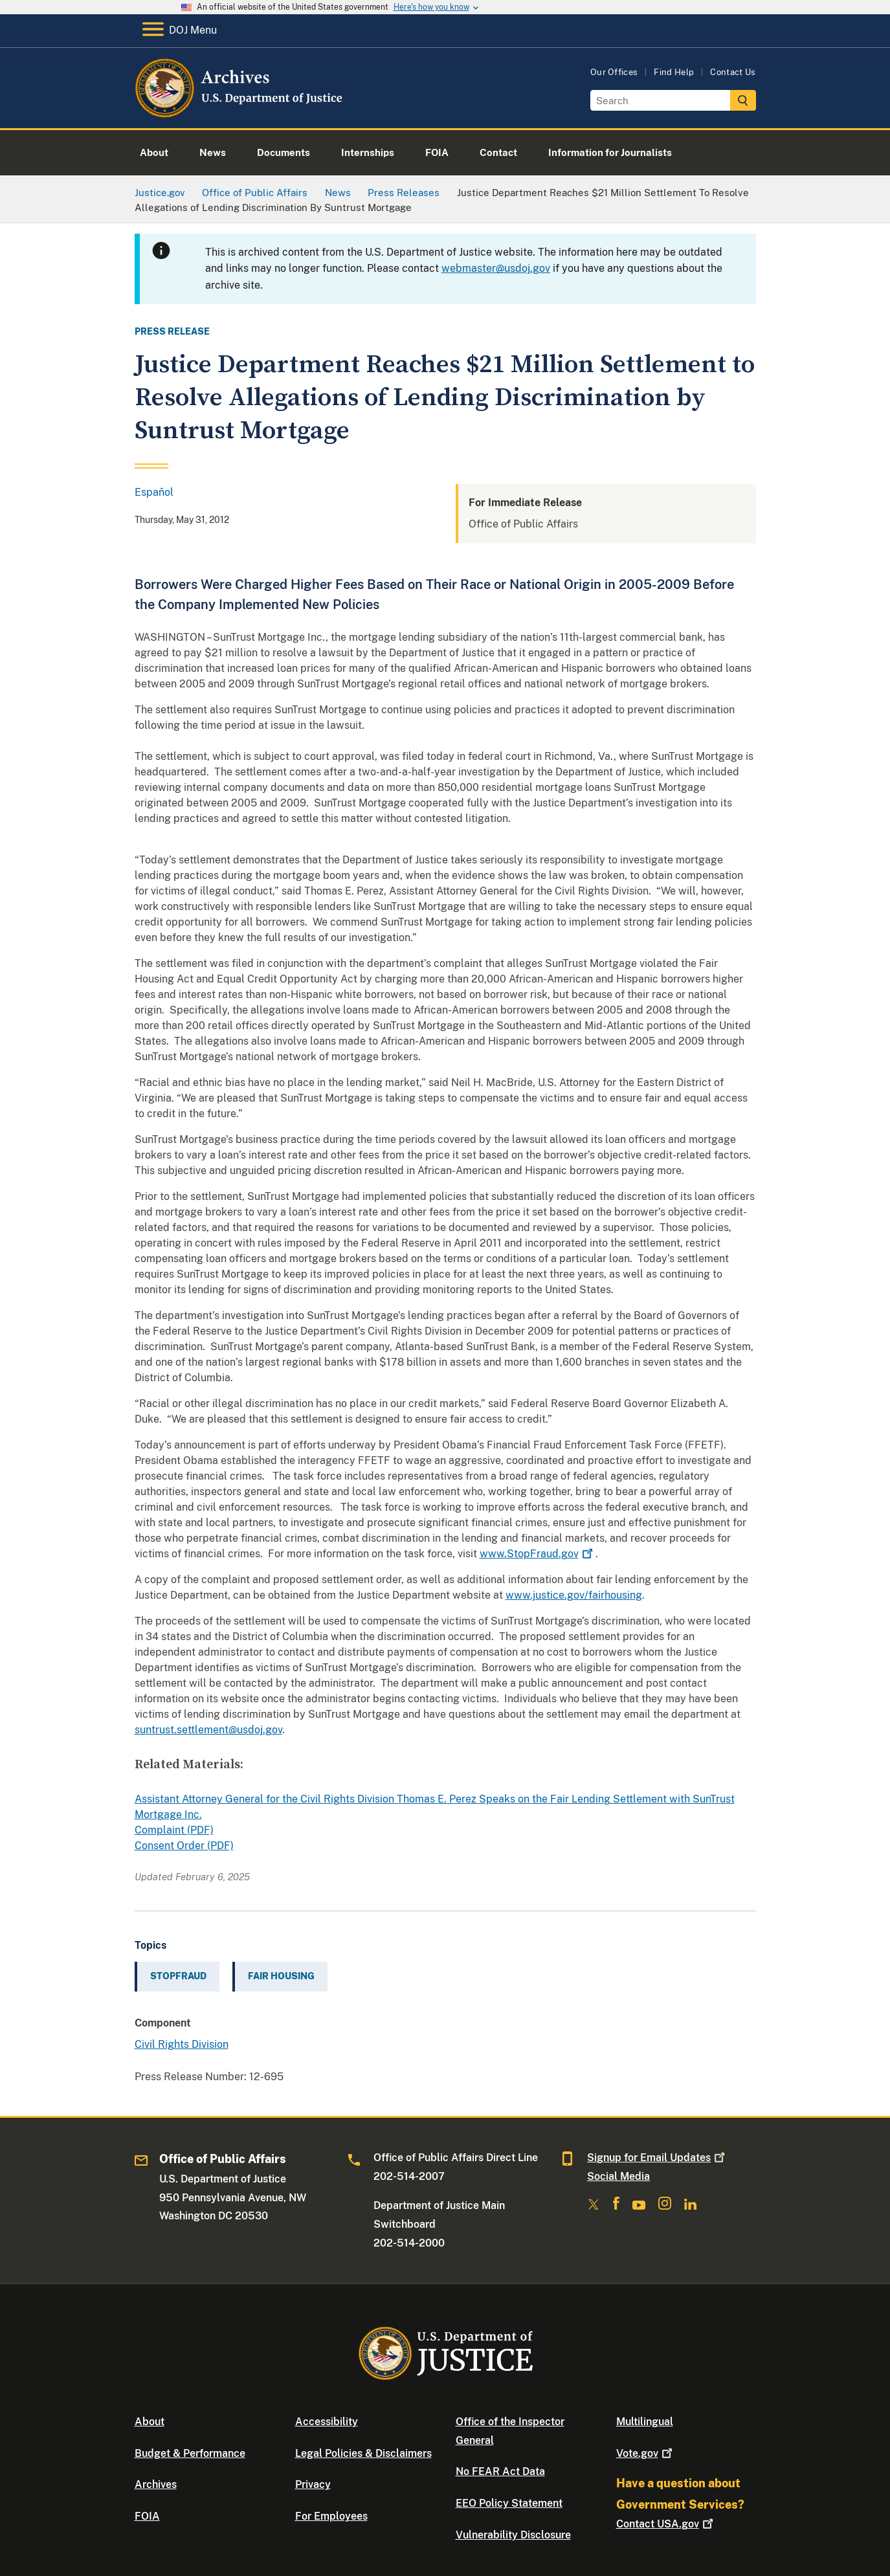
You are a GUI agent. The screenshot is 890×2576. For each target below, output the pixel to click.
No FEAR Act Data (500, 2471)
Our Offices (614, 72)
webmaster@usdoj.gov (495, 268)
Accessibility (326, 2421)
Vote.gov (645, 2453)
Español (154, 492)
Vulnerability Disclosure (513, 2535)
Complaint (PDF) (174, 1830)
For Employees (331, 2516)
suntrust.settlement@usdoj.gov (208, 1730)
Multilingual (644, 2421)
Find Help (674, 72)
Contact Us (732, 72)
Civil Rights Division (181, 2044)
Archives (156, 2484)
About (149, 2421)
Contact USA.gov (666, 2524)
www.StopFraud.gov (537, 1554)
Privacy (313, 2484)
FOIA (147, 2516)
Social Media (618, 2176)
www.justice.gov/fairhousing (574, 1595)
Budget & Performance (190, 2453)
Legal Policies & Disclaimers (363, 2453)
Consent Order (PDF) (184, 1845)
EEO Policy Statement (509, 2503)
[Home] (240, 113)
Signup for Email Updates (657, 2157)
